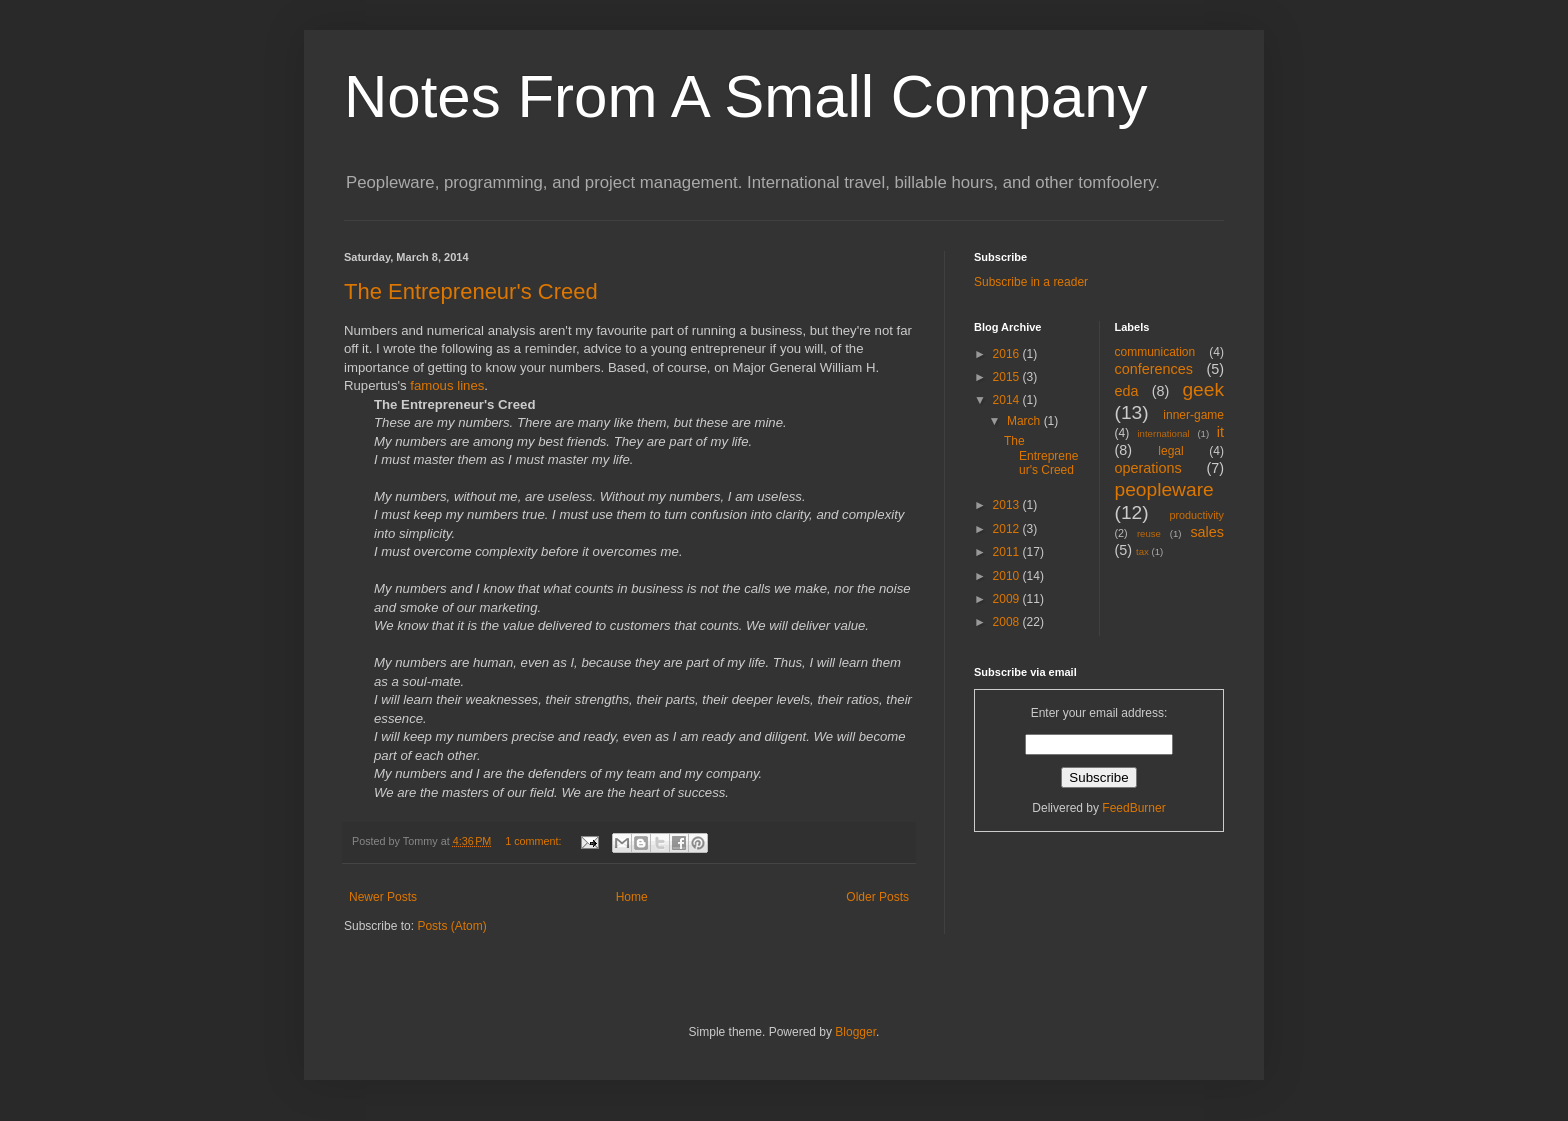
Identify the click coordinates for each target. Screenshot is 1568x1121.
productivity (1196, 515)
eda (1127, 391)
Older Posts (877, 897)
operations (1148, 468)
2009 (1008, 599)
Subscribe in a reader (1031, 282)
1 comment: (534, 841)
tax (1142, 551)
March (1025, 421)
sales (1207, 532)
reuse (1149, 533)
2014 (1008, 400)
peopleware (1164, 489)
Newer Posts (383, 897)
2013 (1008, 505)
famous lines (447, 385)
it (1220, 432)
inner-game (1193, 415)
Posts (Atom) (451, 926)
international (1163, 433)
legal (1170, 451)
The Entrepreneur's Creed (471, 291)
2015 (1008, 377)
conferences (1154, 369)
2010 (1008, 576)
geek (1203, 389)
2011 (1008, 552)
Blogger (855, 1032)
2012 (1008, 529)
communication (1155, 352)
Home (632, 897)
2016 (1008, 354)
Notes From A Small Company (746, 96)
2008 (1008, 622)
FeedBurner (1133, 808)
